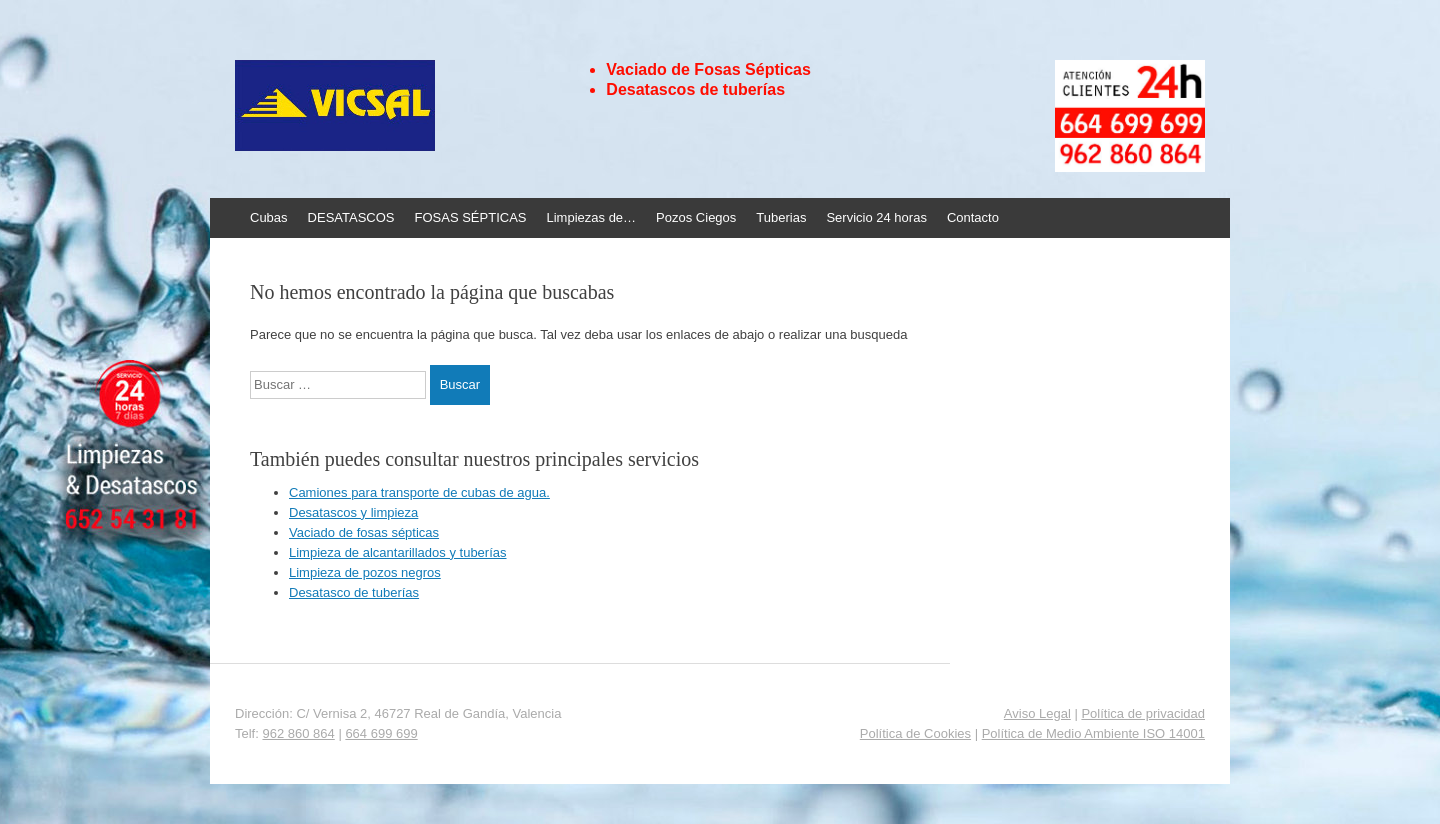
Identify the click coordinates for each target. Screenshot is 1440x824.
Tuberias (781, 217)
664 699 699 (381, 733)
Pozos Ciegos (696, 217)
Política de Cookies (915, 733)
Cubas (269, 217)
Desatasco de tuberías (354, 592)
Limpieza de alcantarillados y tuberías (398, 552)
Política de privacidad (1143, 713)
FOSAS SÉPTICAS (471, 217)
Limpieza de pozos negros (365, 572)
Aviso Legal (1037, 713)
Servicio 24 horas (876, 217)
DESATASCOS (351, 217)
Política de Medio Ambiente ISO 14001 (1093, 733)
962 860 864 (298, 733)
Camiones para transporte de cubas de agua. (419, 492)
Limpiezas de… (592, 217)
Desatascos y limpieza (353, 512)
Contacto (973, 217)
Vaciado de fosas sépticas (364, 532)
